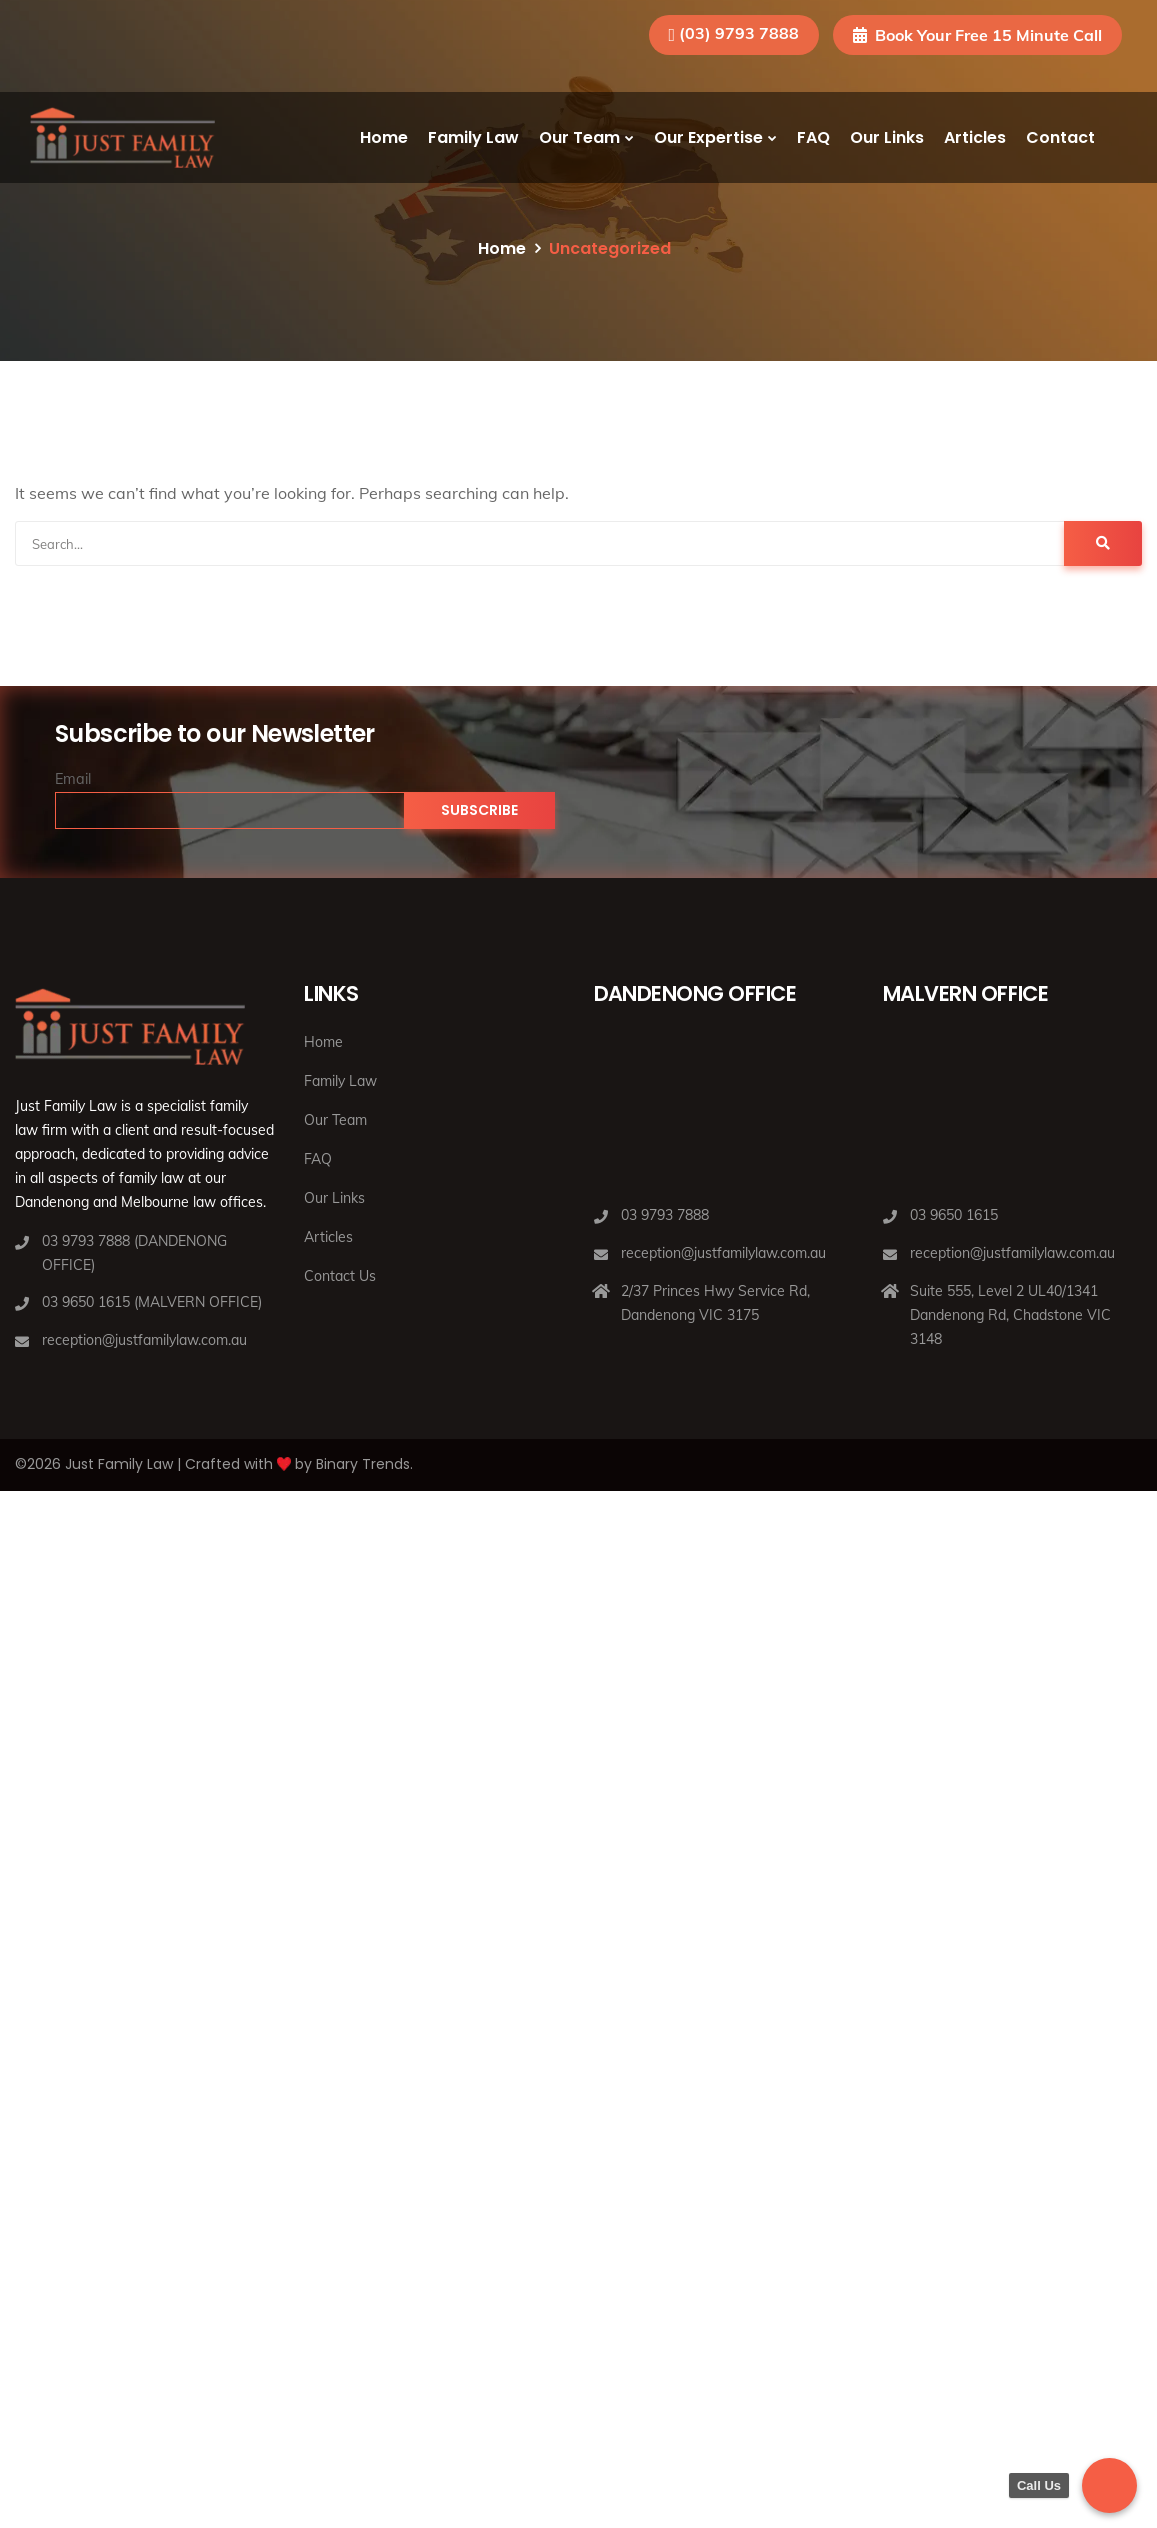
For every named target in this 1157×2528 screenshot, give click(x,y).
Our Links (887, 137)
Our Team (579, 137)
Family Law (473, 137)
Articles (975, 137)
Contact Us (340, 1276)
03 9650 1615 (954, 1215)
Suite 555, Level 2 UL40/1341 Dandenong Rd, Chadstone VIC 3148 (1010, 1315)
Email (73, 779)
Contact (1060, 137)
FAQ (813, 137)
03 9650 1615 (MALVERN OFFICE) (152, 1302)
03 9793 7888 (665, 1215)
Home (384, 137)
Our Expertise (708, 137)
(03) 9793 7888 (739, 33)
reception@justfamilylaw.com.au (144, 1340)
